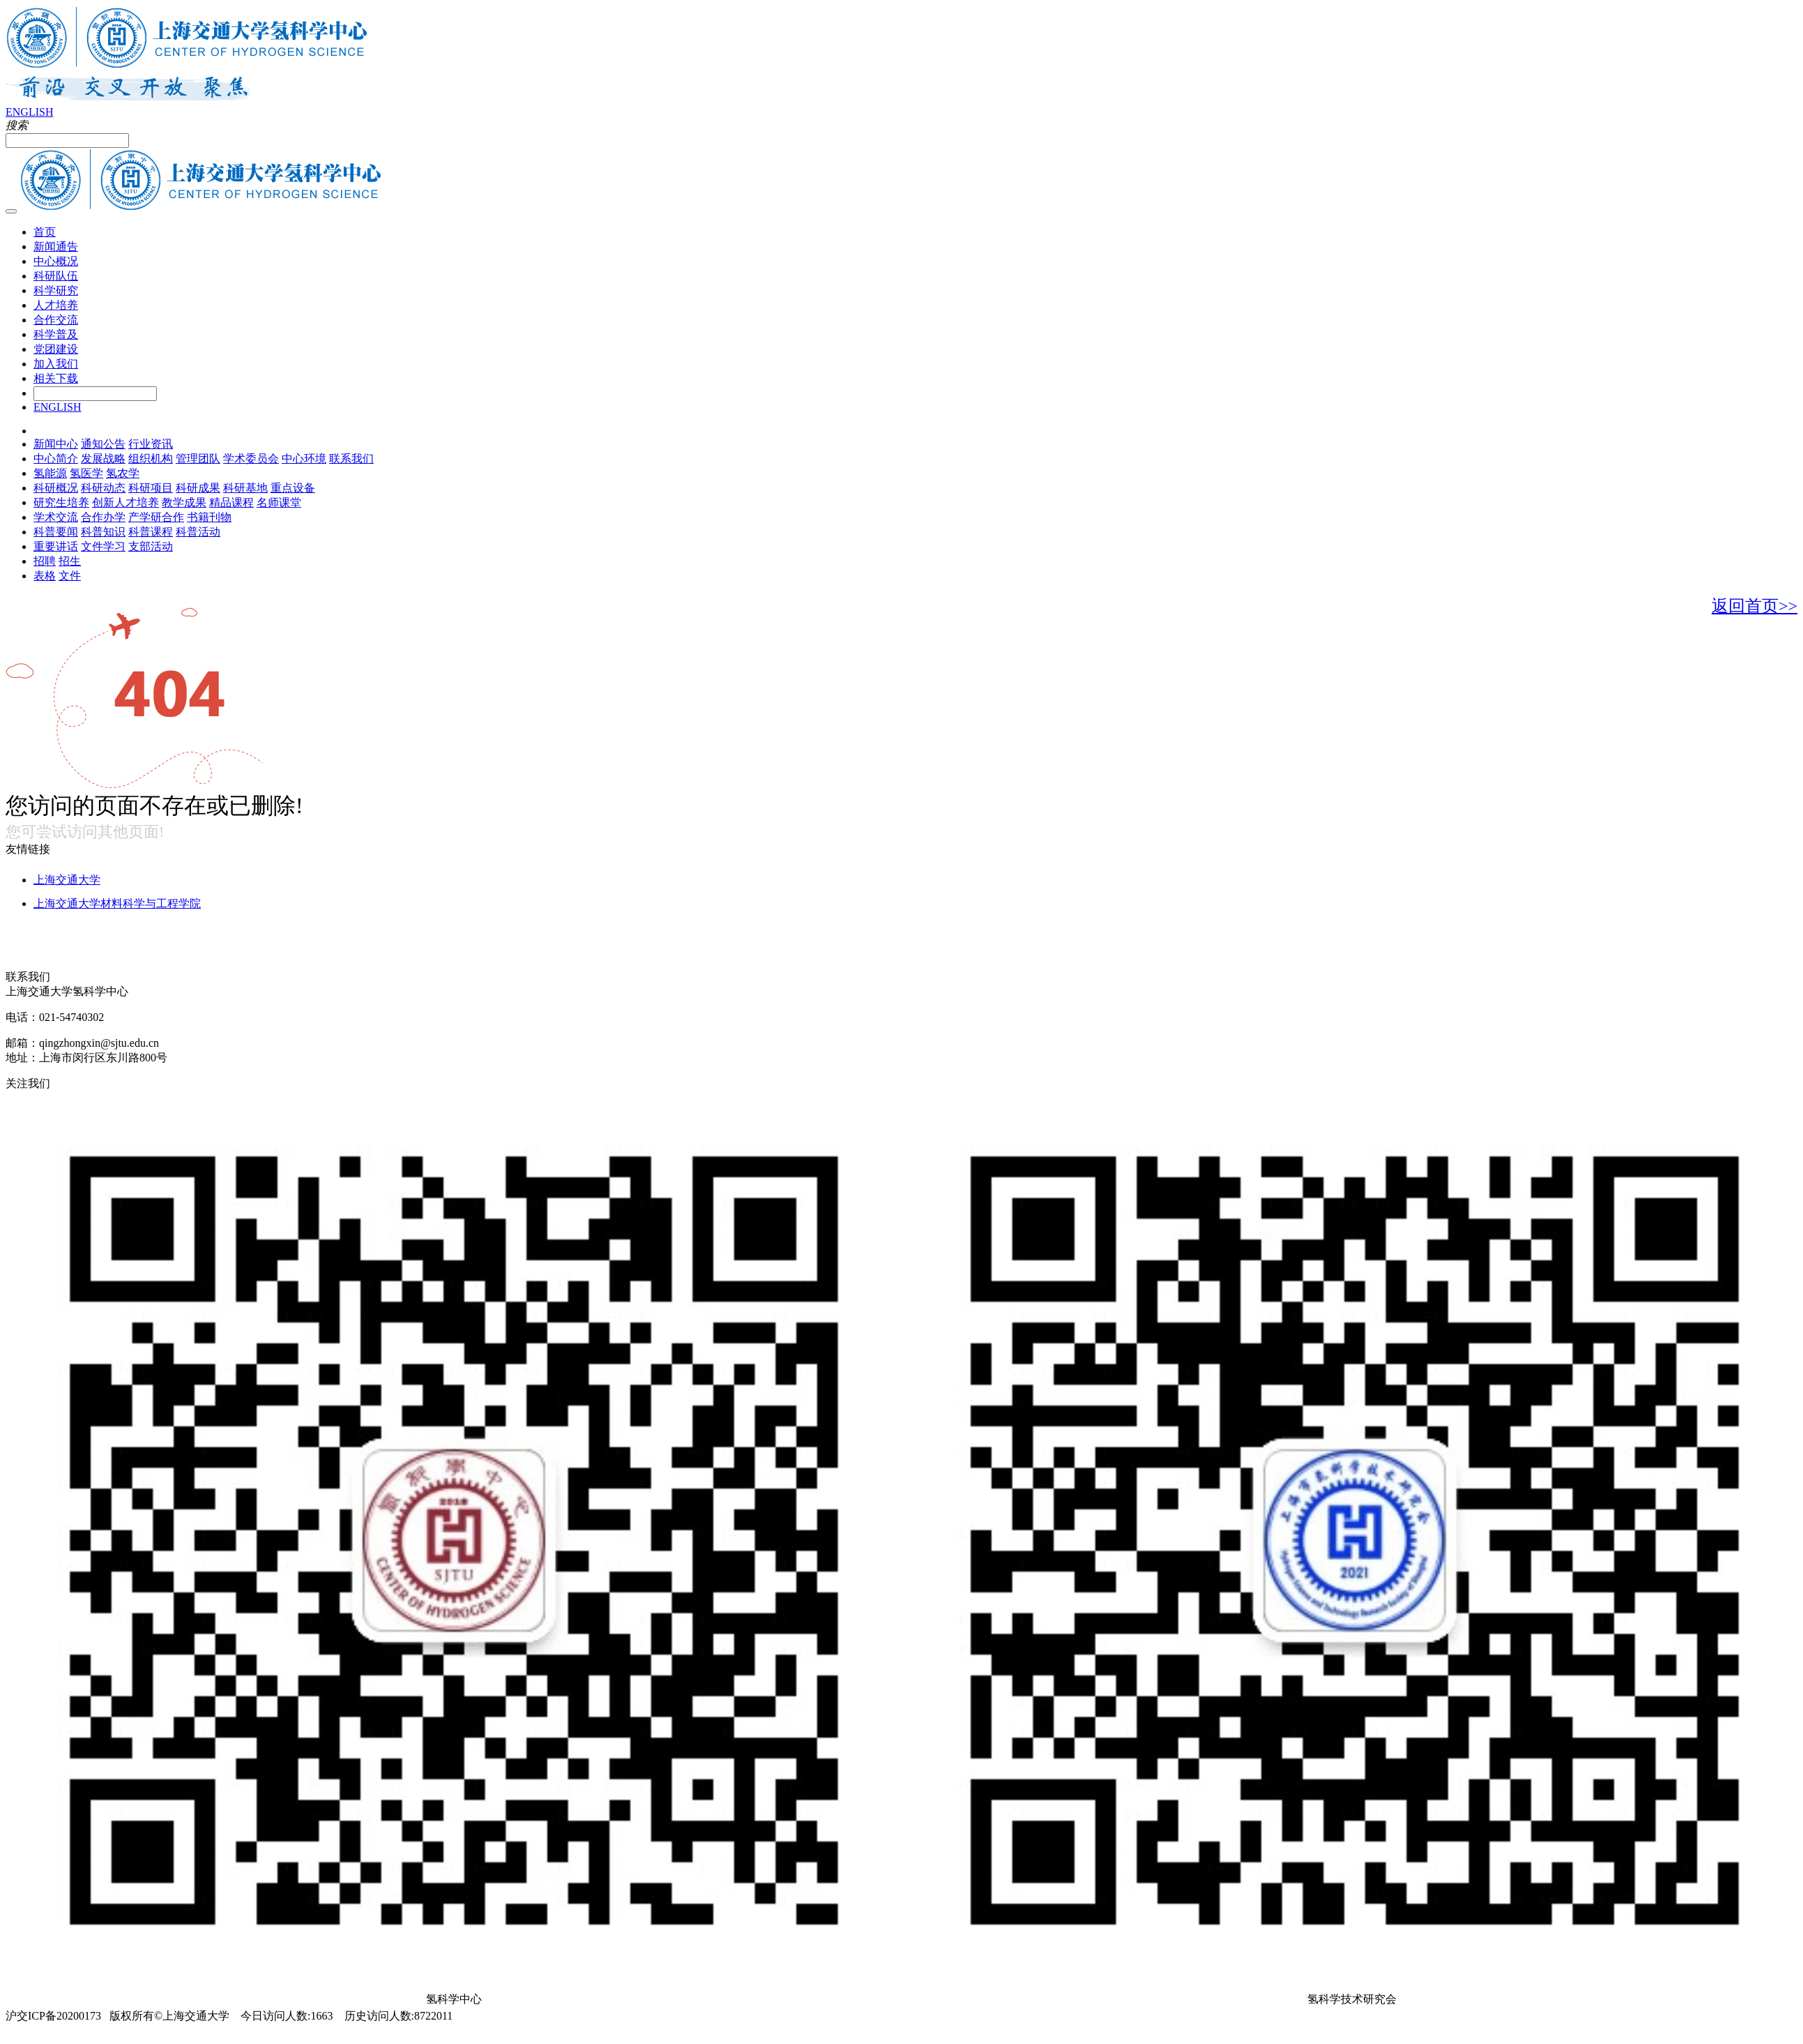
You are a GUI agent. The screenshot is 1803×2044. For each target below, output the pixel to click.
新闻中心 (55, 444)
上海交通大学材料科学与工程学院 (117, 903)
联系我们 (351, 458)
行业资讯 (150, 444)
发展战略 (103, 458)
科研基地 (245, 488)
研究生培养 (61, 502)
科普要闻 (55, 532)
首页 (44, 232)
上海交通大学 (66, 880)
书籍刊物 (209, 517)
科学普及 (55, 334)
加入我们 (55, 364)
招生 (70, 561)
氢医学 (86, 473)
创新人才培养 (125, 502)
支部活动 (150, 546)
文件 (70, 576)
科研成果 (198, 488)
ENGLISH (29, 112)
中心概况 (55, 261)
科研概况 (55, 488)
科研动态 (103, 488)
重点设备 (293, 488)
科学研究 (55, 290)
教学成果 (184, 502)
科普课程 (150, 532)
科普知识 (103, 532)
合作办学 (103, 517)
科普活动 (198, 532)
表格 (44, 576)
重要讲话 (55, 546)
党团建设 (55, 349)
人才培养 (55, 305)
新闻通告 (55, 246)
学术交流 (55, 517)
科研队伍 (55, 276)
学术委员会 (251, 458)
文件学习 (103, 546)
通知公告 (103, 444)
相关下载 (55, 378)
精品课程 (231, 502)
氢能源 (50, 473)
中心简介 (55, 458)
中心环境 (304, 458)
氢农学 (122, 473)
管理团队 (198, 458)
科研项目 (150, 488)
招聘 (44, 561)
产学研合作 (156, 517)
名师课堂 (279, 502)
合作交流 (55, 320)
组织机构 (150, 458)
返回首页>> (1754, 606)
